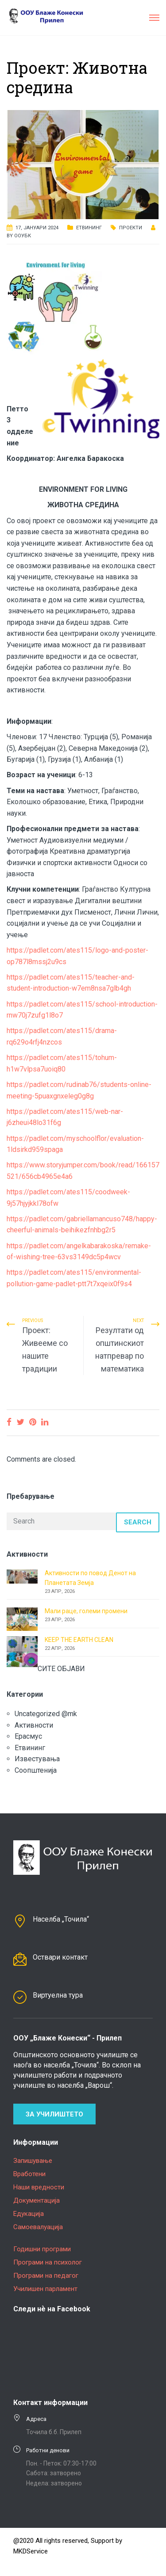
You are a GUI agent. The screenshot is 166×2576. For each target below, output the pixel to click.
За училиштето (54, 2114)
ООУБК (22, 236)
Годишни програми (42, 2249)
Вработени (29, 2174)
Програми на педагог (45, 2276)
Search (137, 1522)
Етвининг (89, 228)
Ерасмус (28, 1736)
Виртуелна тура (58, 1995)
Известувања (37, 1759)
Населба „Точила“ (61, 1919)
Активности (34, 1725)
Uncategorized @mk (46, 1714)
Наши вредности (38, 2187)
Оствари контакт (60, 1957)
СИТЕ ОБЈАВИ (61, 1668)
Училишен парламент (45, 2289)
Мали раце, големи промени (86, 1611)
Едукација (28, 2214)
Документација (36, 2200)
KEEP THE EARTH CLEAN (79, 1639)
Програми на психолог (47, 2262)
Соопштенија (36, 1770)
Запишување (32, 2161)
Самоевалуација (38, 2227)
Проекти (130, 228)
